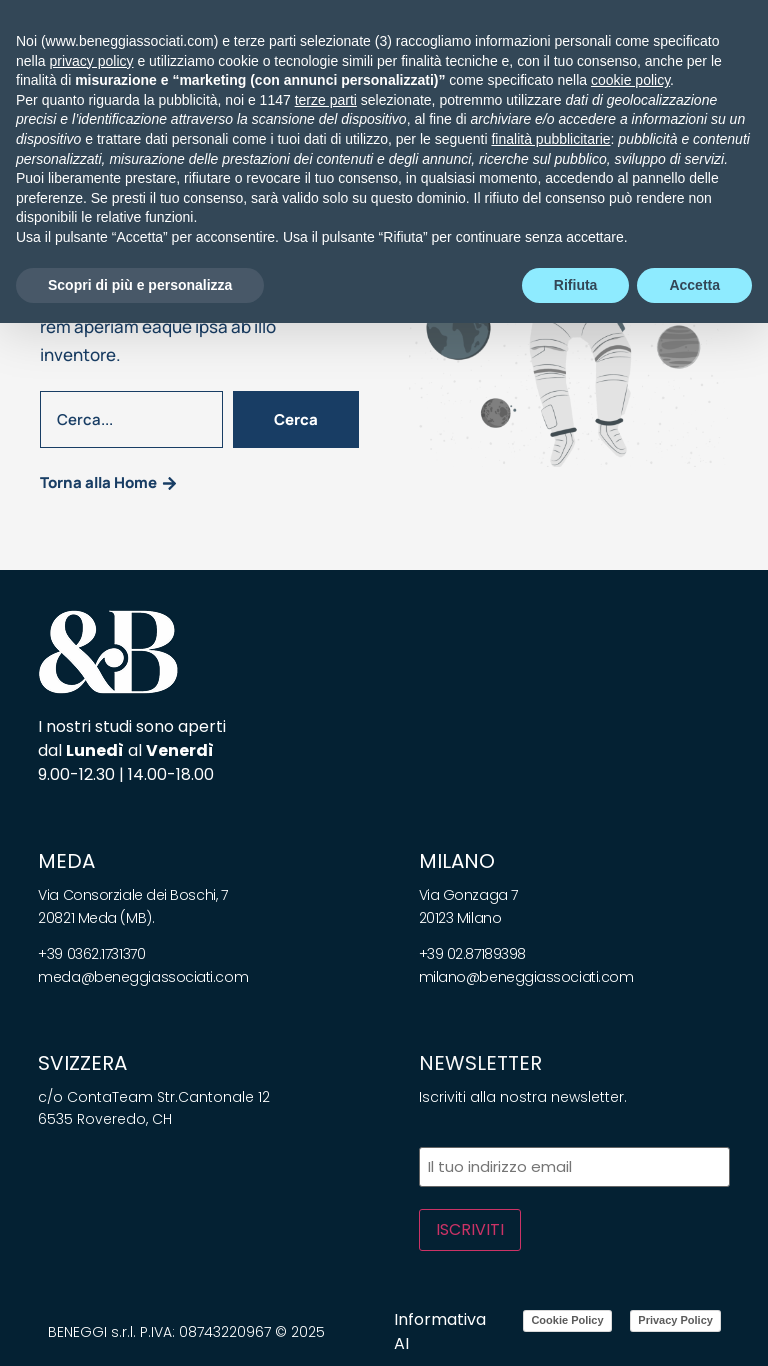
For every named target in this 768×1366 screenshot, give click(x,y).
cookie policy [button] (630, 1123)
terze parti (326, 1143)
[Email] (653, 63)
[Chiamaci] (625, 63)
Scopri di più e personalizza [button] (140, 1327)
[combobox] (131, 420)
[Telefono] (681, 63)
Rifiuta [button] (576, 1327)
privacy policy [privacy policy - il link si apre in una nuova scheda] (91, 1103)
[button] (62, 63)
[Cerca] (709, 63)
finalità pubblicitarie (550, 1182)
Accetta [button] (694, 1327)
